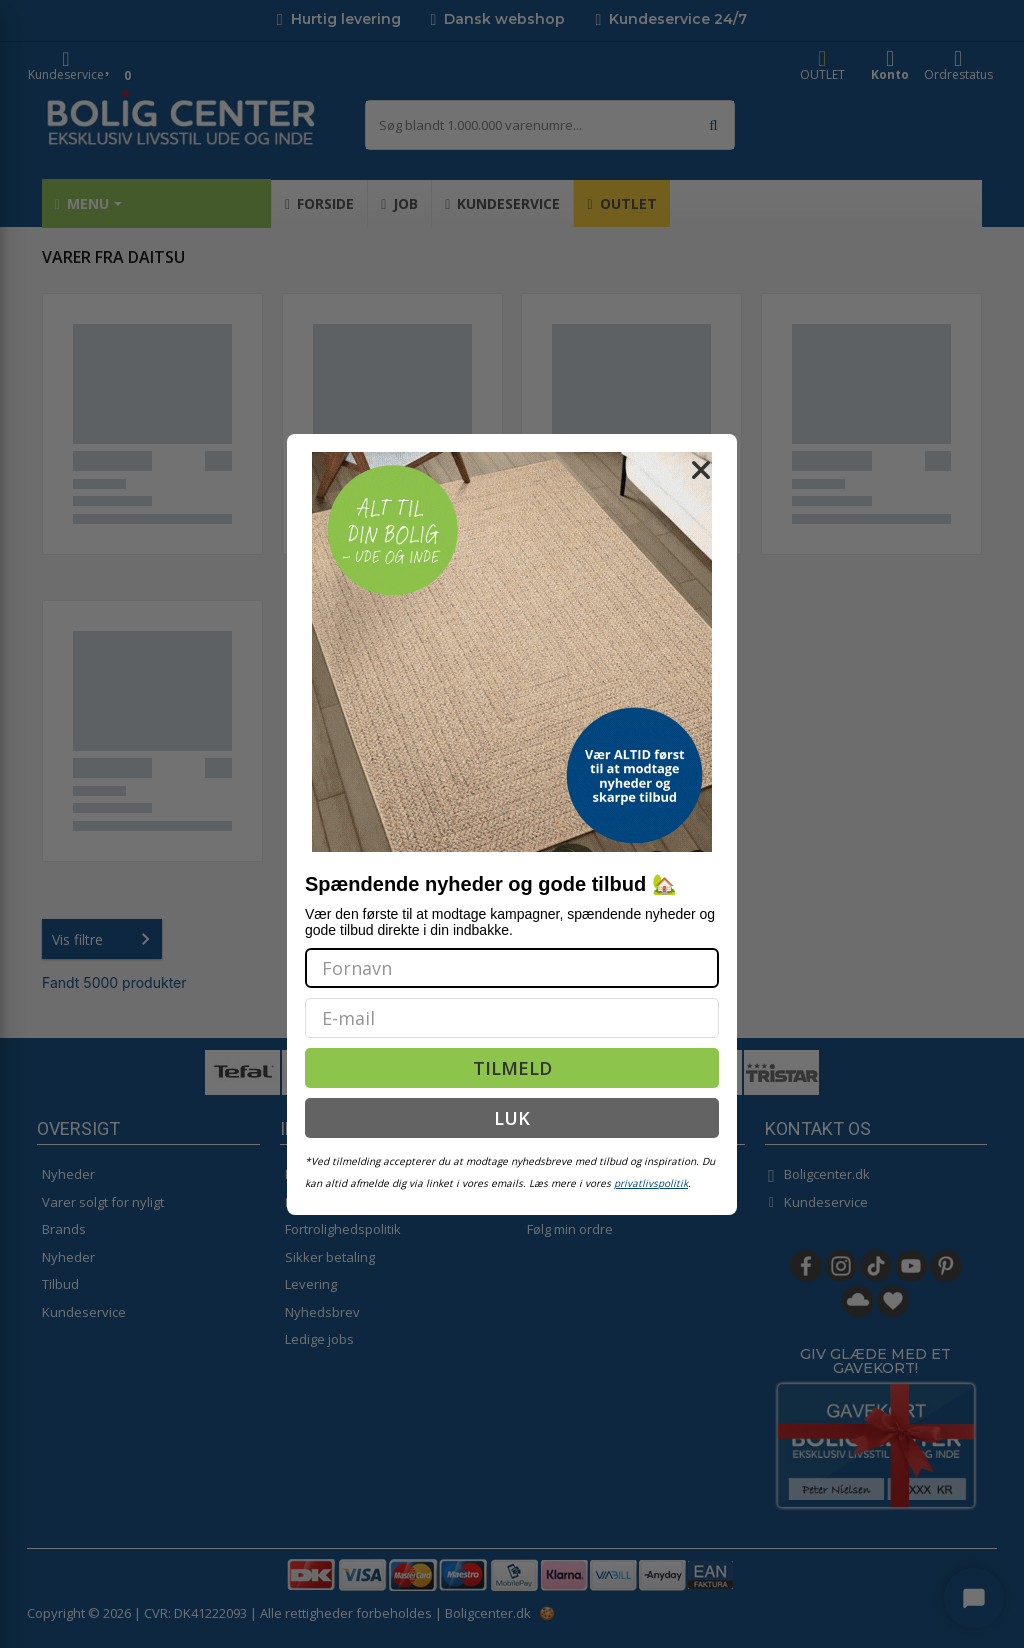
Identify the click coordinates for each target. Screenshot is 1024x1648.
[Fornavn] (512, 968)
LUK (512, 1118)
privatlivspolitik (651, 1183)
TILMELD (512, 1068)
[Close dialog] (701, 470)
